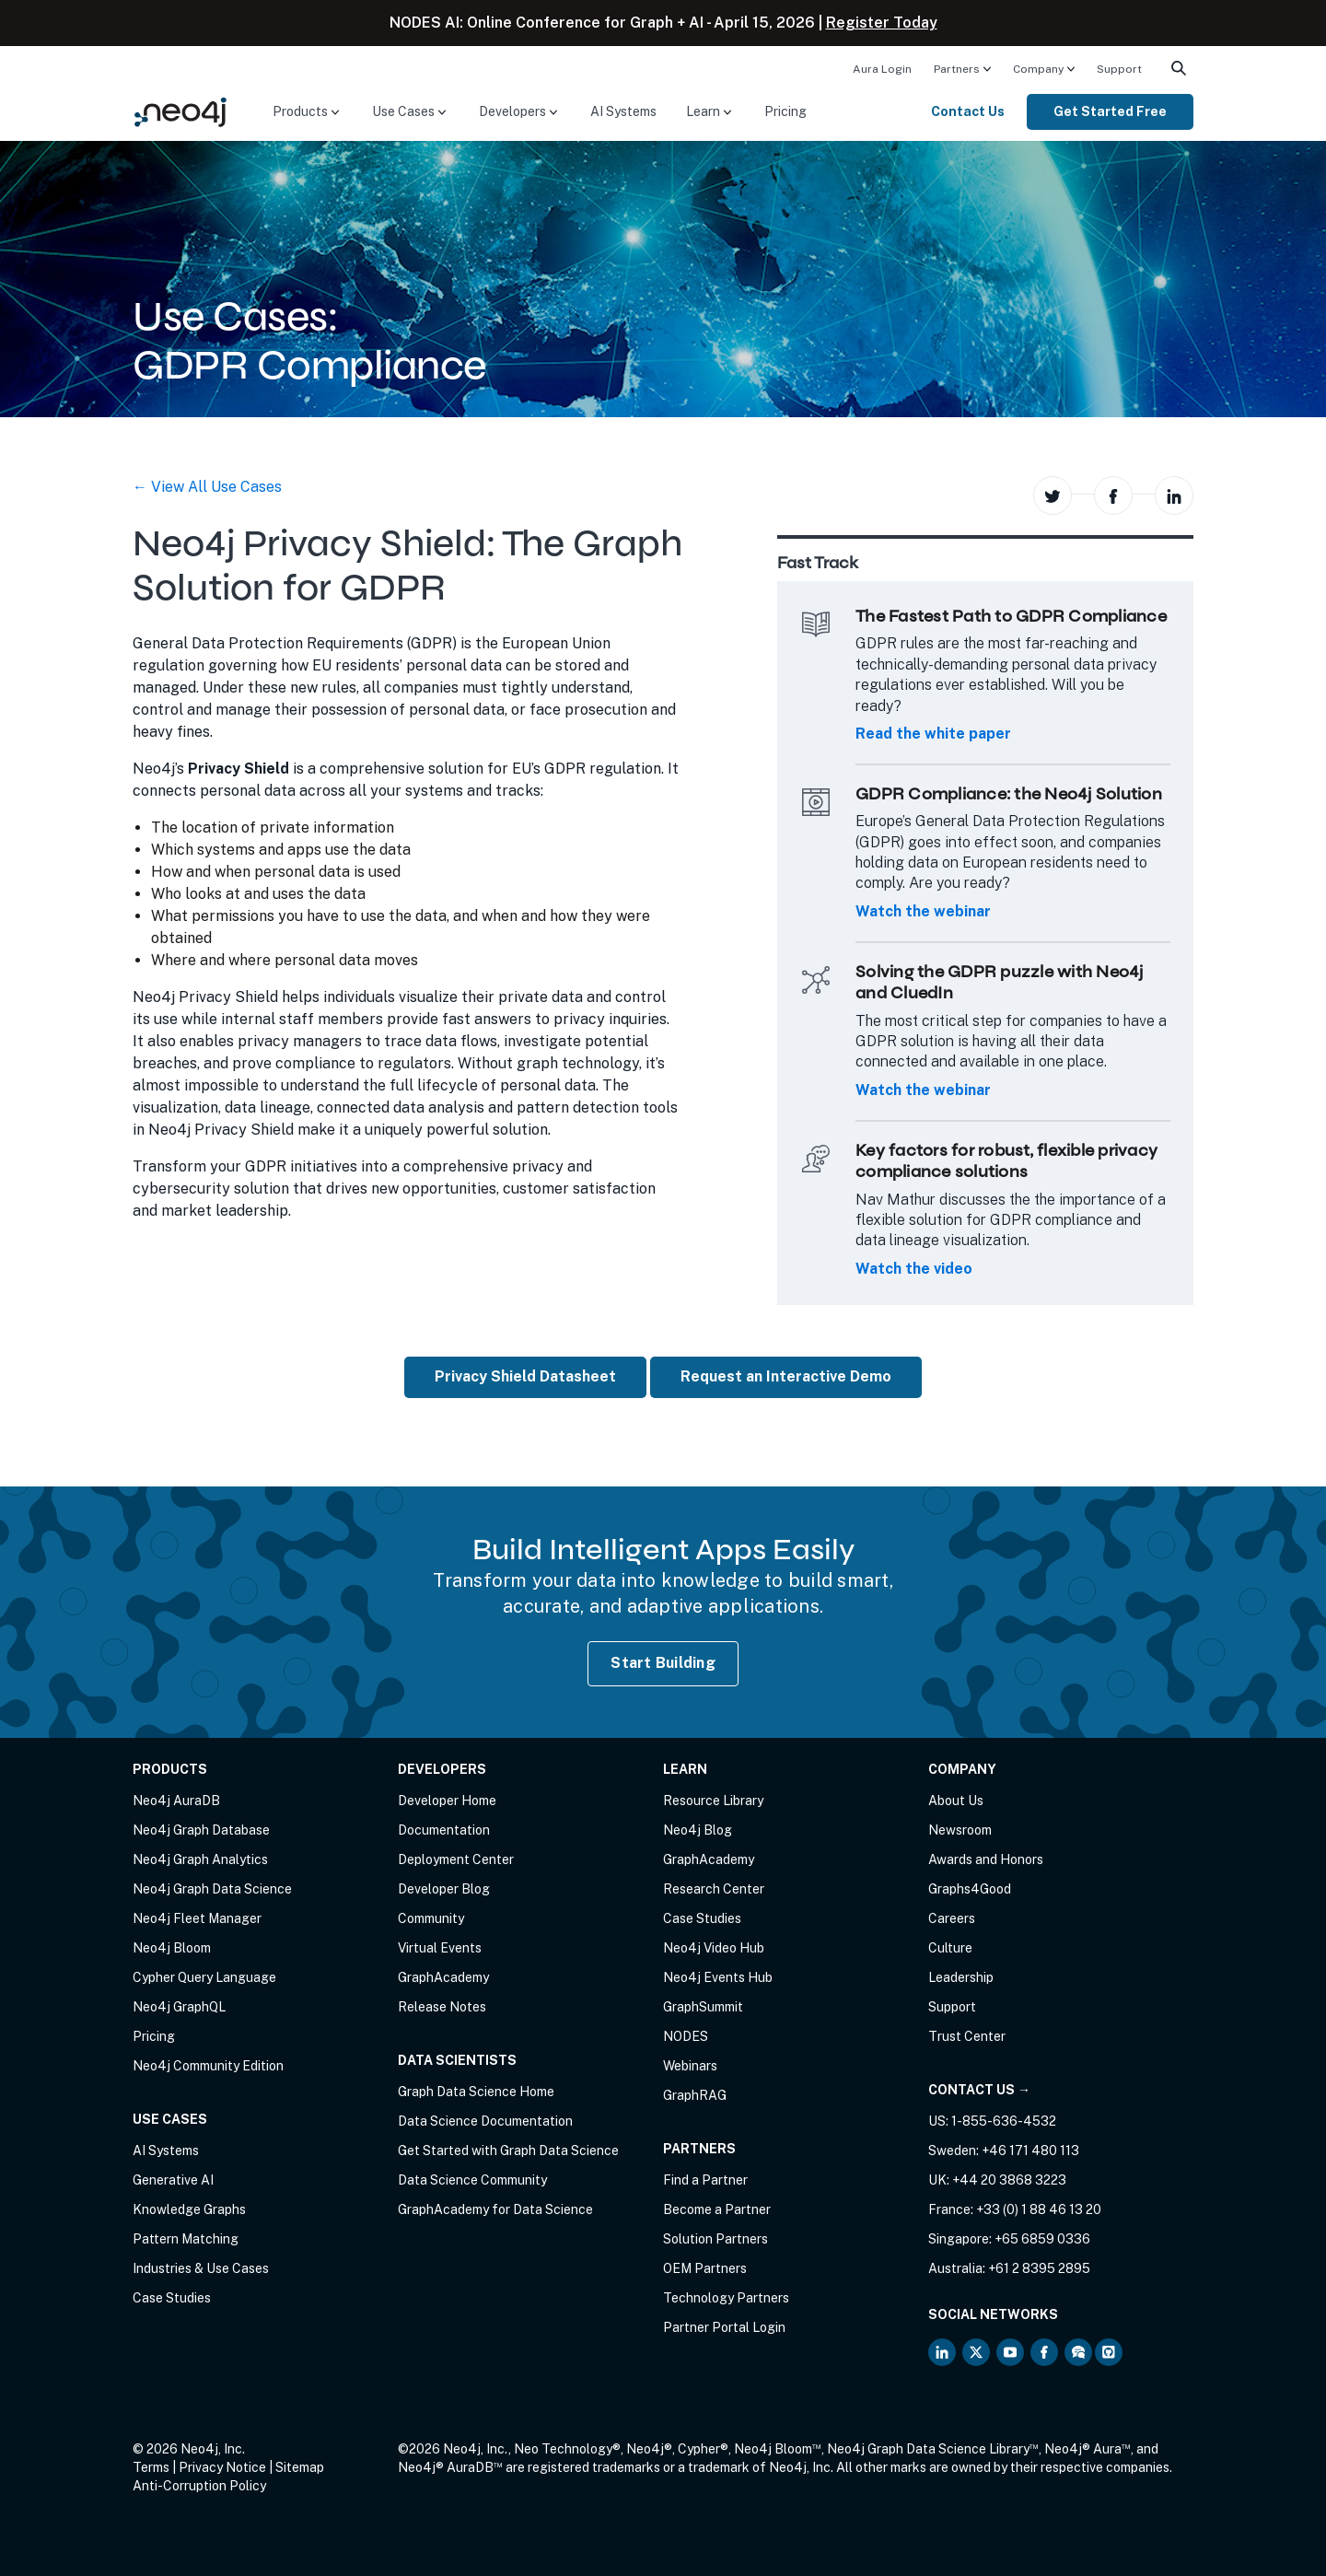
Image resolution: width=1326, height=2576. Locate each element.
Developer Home (447, 1800)
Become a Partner (717, 2209)
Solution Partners (715, 2239)
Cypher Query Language (204, 1977)
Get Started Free (1110, 111)
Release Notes (442, 2006)
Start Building (663, 1663)
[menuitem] (882, 68)
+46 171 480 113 (1030, 2150)
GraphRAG (695, 2095)
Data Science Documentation (485, 2121)
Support (1119, 69)
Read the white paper (933, 733)
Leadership (961, 1977)
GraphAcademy (443, 1977)
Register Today (881, 22)
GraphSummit (703, 2006)
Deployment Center (456, 1859)
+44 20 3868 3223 (1009, 2180)
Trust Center (967, 2036)
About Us (955, 1800)
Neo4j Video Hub (713, 1948)
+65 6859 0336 (1042, 2239)
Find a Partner (705, 2180)
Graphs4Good (969, 1889)
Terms (151, 2467)
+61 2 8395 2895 (1039, 2268)
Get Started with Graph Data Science (508, 2150)
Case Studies (172, 2297)
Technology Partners (726, 2297)
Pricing (785, 111)
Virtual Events (440, 1948)
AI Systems (623, 111)
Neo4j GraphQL (179, 2006)
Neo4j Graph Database (201, 1830)
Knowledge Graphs (189, 2209)
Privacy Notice (222, 2467)
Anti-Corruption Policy (199, 2485)
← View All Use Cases (207, 486)
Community (431, 1918)
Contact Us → (979, 2089)
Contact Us (968, 111)
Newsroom (960, 1830)
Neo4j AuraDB (176, 1800)
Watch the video (913, 1268)
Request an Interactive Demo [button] (785, 1376)
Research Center (713, 1889)
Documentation (444, 1830)
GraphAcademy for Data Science (495, 2209)
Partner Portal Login (724, 2327)
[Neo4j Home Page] (180, 111)
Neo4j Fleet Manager (197, 1918)
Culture (950, 1948)
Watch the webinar (923, 911)
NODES (685, 2036)
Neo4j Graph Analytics (200, 1859)
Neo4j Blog (697, 1830)
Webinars (690, 2065)
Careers (951, 1918)
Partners (957, 69)
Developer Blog (444, 1889)
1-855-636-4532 (1003, 2121)
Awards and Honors (985, 1859)
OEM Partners (705, 2268)
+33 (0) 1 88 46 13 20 (1038, 2209)
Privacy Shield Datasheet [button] (525, 1376)
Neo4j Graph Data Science (212, 1889)
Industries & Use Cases (201, 2268)
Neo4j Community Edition (208, 2065)
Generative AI (173, 2180)
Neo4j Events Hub (718, 1977)
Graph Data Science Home (476, 2091)
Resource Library (713, 1800)
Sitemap (299, 2467)
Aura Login (882, 69)
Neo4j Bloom (172, 1948)
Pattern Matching (185, 2239)
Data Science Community (472, 2180)
